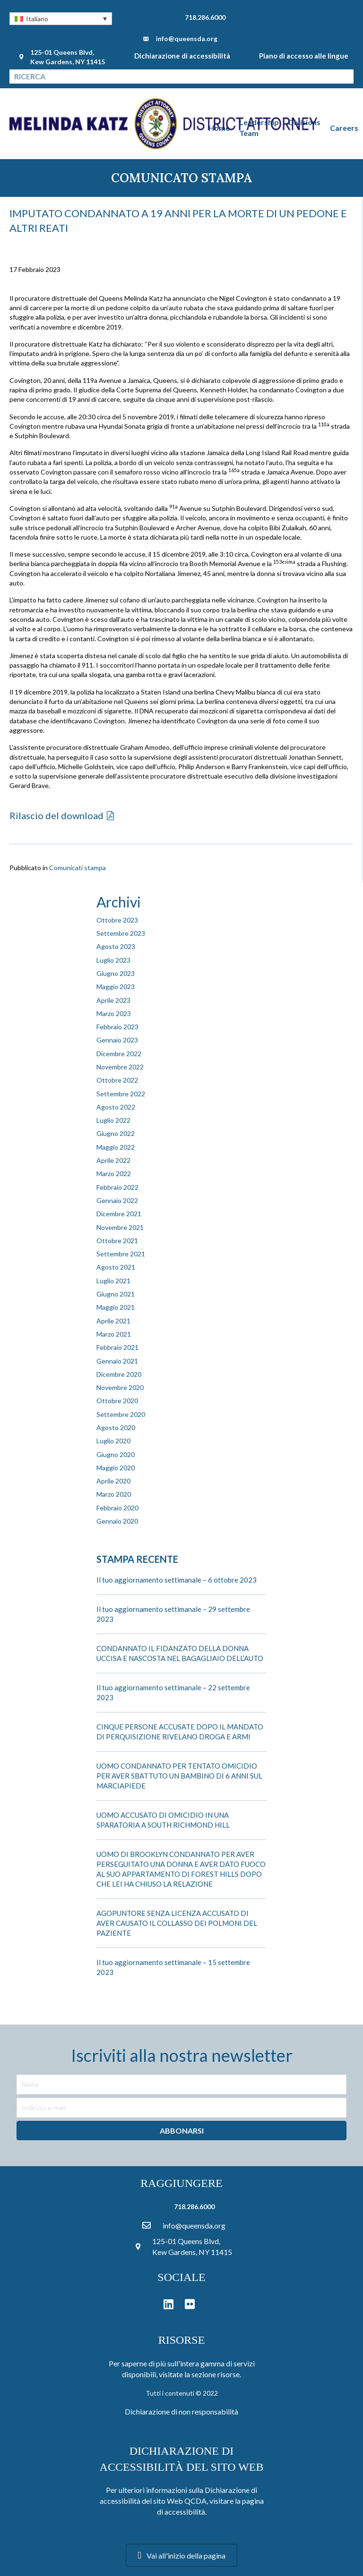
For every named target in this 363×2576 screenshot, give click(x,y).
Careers (344, 127)
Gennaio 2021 (117, 1361)
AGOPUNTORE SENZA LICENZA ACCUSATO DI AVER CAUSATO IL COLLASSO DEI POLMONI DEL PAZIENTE (176, 1923)
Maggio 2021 (115, 1307)
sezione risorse (215, 2374)
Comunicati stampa (77, 868)
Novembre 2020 (120, 1387)
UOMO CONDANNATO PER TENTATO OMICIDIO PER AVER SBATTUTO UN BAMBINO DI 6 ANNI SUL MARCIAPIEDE (179, 1776)
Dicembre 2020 (118, 1374)
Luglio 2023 (113, 960)
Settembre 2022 (120, 1094)
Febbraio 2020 (117, 1508)
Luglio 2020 (113, 1441)
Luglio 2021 (113, 1281)
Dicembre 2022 (118, 1054)
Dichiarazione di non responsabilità (181, 2411)
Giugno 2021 (115, 1294)
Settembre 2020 (120, 1414)
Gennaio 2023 (117, 1040)
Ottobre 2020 (117, 1401)
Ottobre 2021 (117, 1241)
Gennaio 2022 (117, 1200)
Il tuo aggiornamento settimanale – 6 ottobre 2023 (176, 1580)
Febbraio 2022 (117, 1187)
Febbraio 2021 (117, 1347)
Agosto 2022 (115, 1107)
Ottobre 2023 (117, 920)
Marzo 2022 (113, 1173)
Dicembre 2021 (118, 1214)
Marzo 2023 (113, 1013)
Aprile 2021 (113, 1321)
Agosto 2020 (115, 1428)
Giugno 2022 (115, 1133)
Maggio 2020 (115, 1468)
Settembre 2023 (120, 933)
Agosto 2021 (115, 1267)
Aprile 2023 (113, 1000)
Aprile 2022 (113, 1160)
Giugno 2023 (115, 973)
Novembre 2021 (120, 1227)
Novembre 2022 (120, 1067)
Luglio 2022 (113, 1120)
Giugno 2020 (115, 1454)
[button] (60, 18)
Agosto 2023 (115, 946)
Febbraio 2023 (117, 1027)
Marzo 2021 (113, 1334)
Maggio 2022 (115, 1147)
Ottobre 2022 (117, 1080)
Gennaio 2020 (117, 1521)
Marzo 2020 (113, 1494)
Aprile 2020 (113, 1481)
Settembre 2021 (120, 1254)
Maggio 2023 (115, 987)
